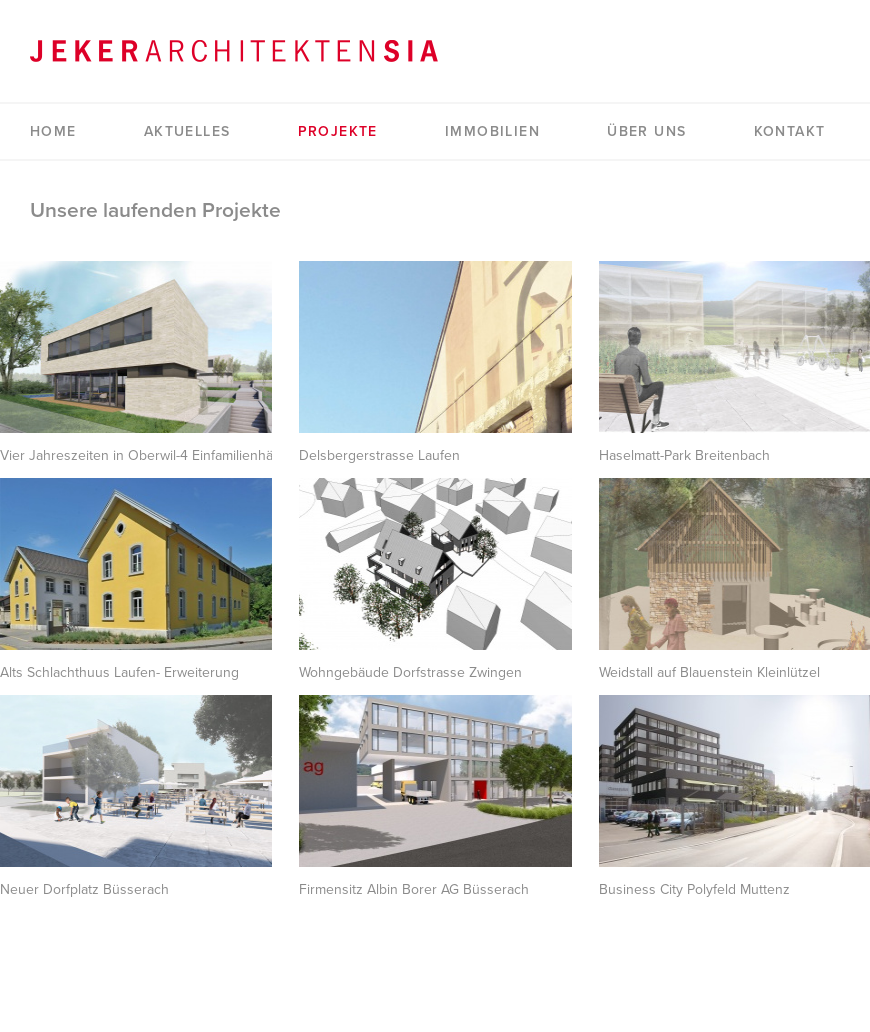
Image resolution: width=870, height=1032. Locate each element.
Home (53, 131)
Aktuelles (187, 131)
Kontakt (790, 131)
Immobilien (492, 131)
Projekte (338, 131)
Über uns (646, 131)
